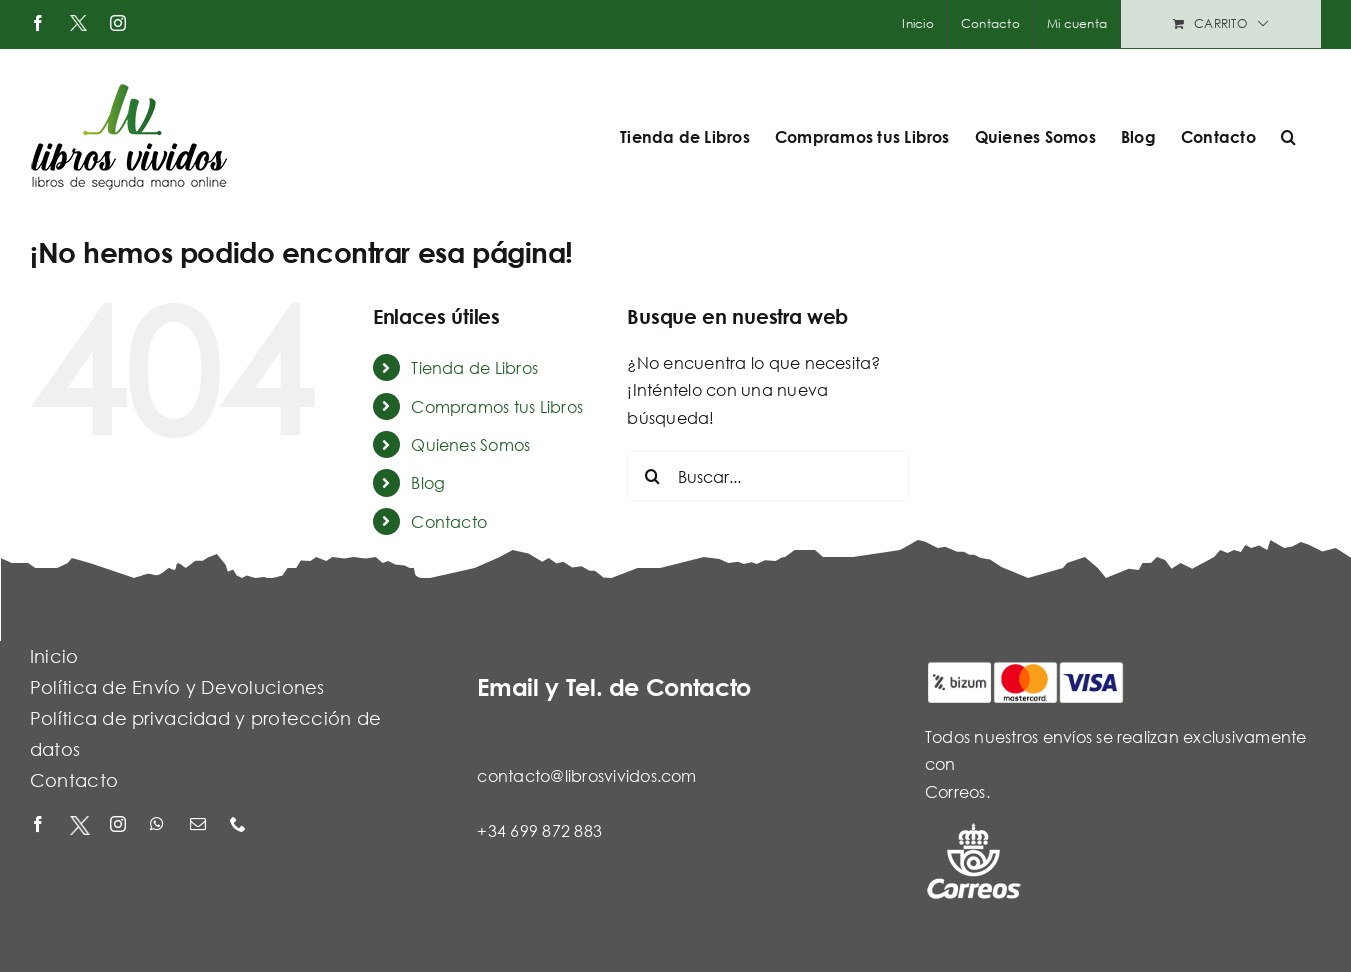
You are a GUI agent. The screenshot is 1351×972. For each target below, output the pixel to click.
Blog (428, 482)
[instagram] (120, 825)
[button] (1288, 137)
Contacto (449, 521)
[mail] (200, 825)
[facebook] (40, 825)
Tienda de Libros (474, 367)
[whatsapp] (160, 825)
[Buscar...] (767, 476)
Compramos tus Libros (497, 406)
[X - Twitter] (80, 825)
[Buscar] (652, 476)
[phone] (240, 825)
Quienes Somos (470, 444)
